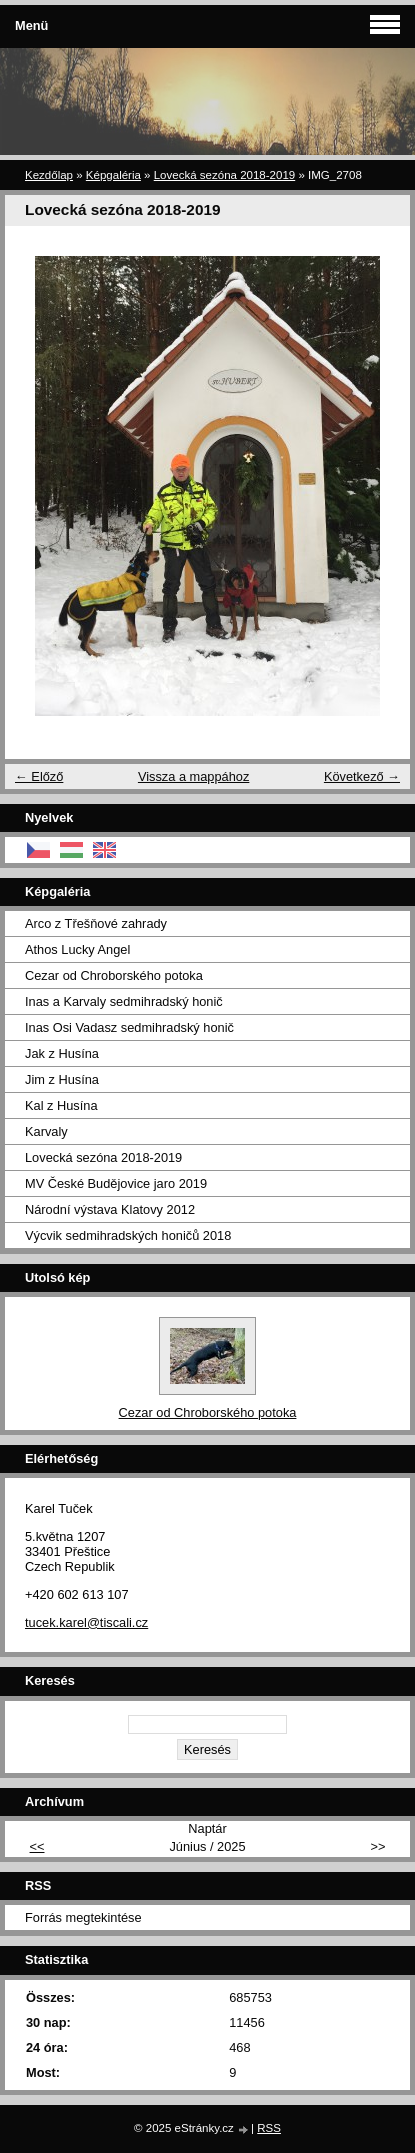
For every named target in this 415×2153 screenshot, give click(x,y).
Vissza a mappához (193, 776)
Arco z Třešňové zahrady (96, 923)
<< (37, 1846)
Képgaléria (113, 175)
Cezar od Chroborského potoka (114, 975)
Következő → (362, 776)
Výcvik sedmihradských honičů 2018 (128, 1235)
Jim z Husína (62, 1079)
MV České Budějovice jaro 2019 (116, 1183)
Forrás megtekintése (83, 1917)
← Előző (39, 776)
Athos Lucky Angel (77, 949)
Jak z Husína (62, 1053)
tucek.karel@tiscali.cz (86, 1622)
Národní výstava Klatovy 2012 (110, 1209)
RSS (269, 2128)
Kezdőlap (49, 175)
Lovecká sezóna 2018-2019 (225, 175)
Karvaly (46, 1131)
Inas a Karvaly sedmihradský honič (124, 1001)
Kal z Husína (61, 1105)
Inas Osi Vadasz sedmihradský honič (129, 1027)
